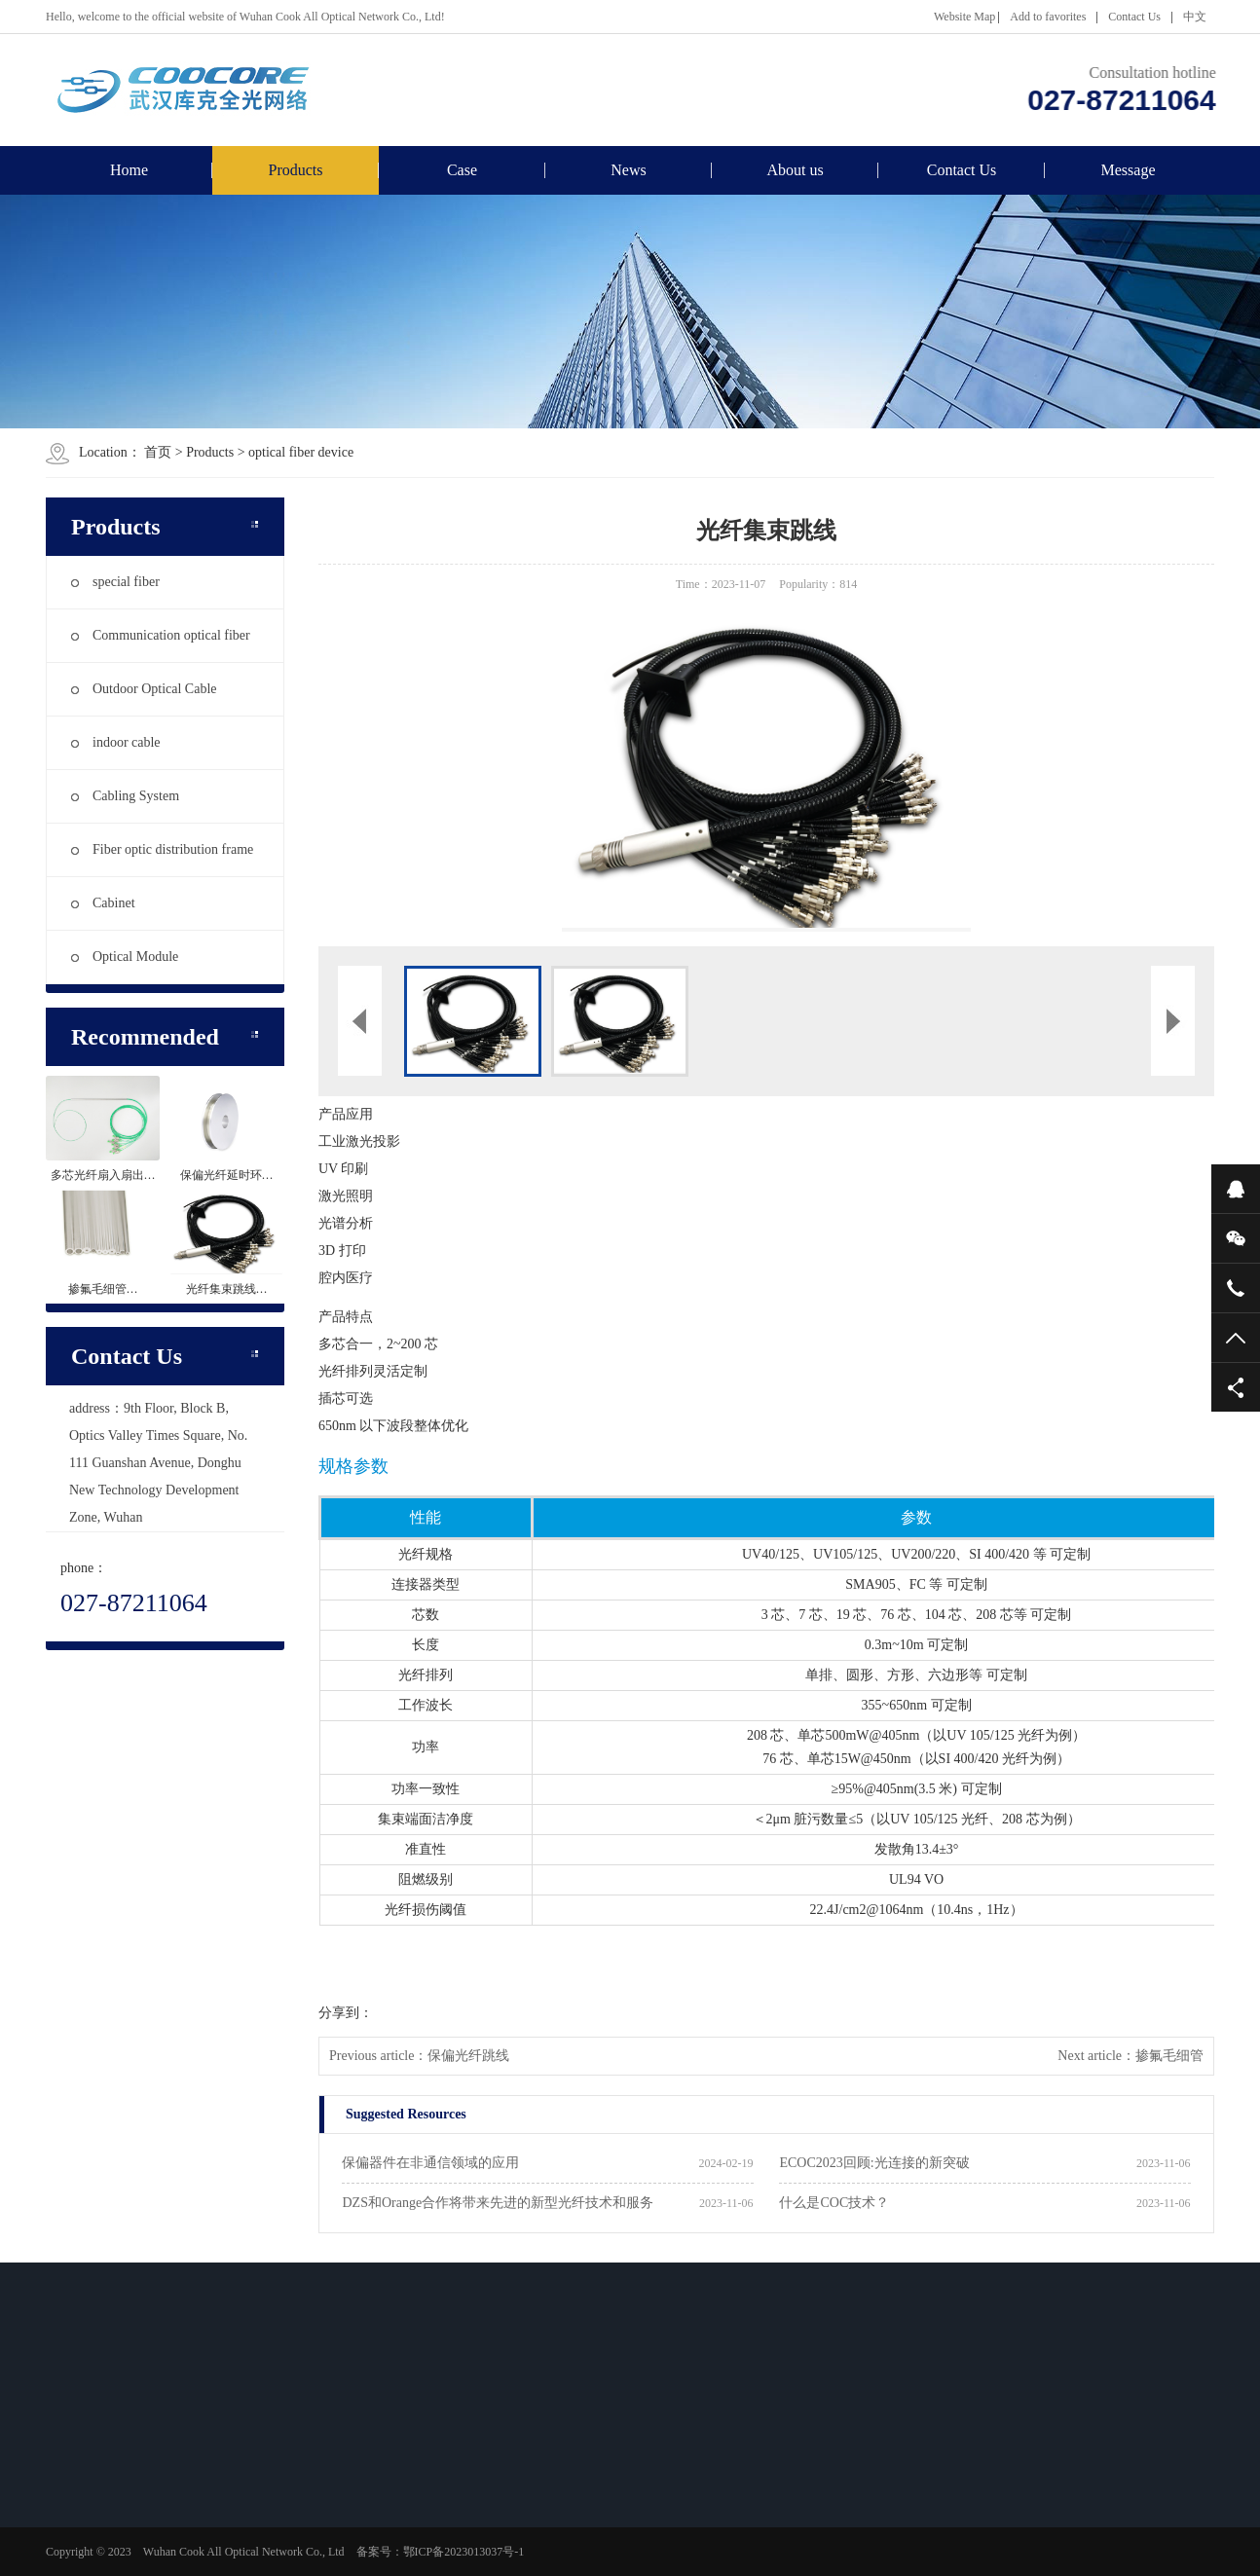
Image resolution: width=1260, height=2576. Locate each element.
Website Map (964, 16)
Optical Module (124, 956)
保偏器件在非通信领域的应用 (430, 2162)
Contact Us (1134, 16)
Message (1128, 170)
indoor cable (116, 742)
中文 (1194, 16)
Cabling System (125, 796)
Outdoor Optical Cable (144, 688)
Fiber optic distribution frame (162, 849)
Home (129, 170)
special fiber (115, 581)
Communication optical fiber (160, 635)
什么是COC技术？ (834, 2202)
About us (794, 170)
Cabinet (103, 903)
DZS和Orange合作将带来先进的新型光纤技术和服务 (497, 2202)
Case (462, 170)
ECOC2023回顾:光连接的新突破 (874, 2162)
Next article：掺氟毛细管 (1130, 2055)
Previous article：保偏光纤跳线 (419, 2055)
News (628, 170)
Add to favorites (1048, 16)
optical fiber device (300, 452)
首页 (157, 452)
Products (296, 170)
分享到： (345, 2013)
